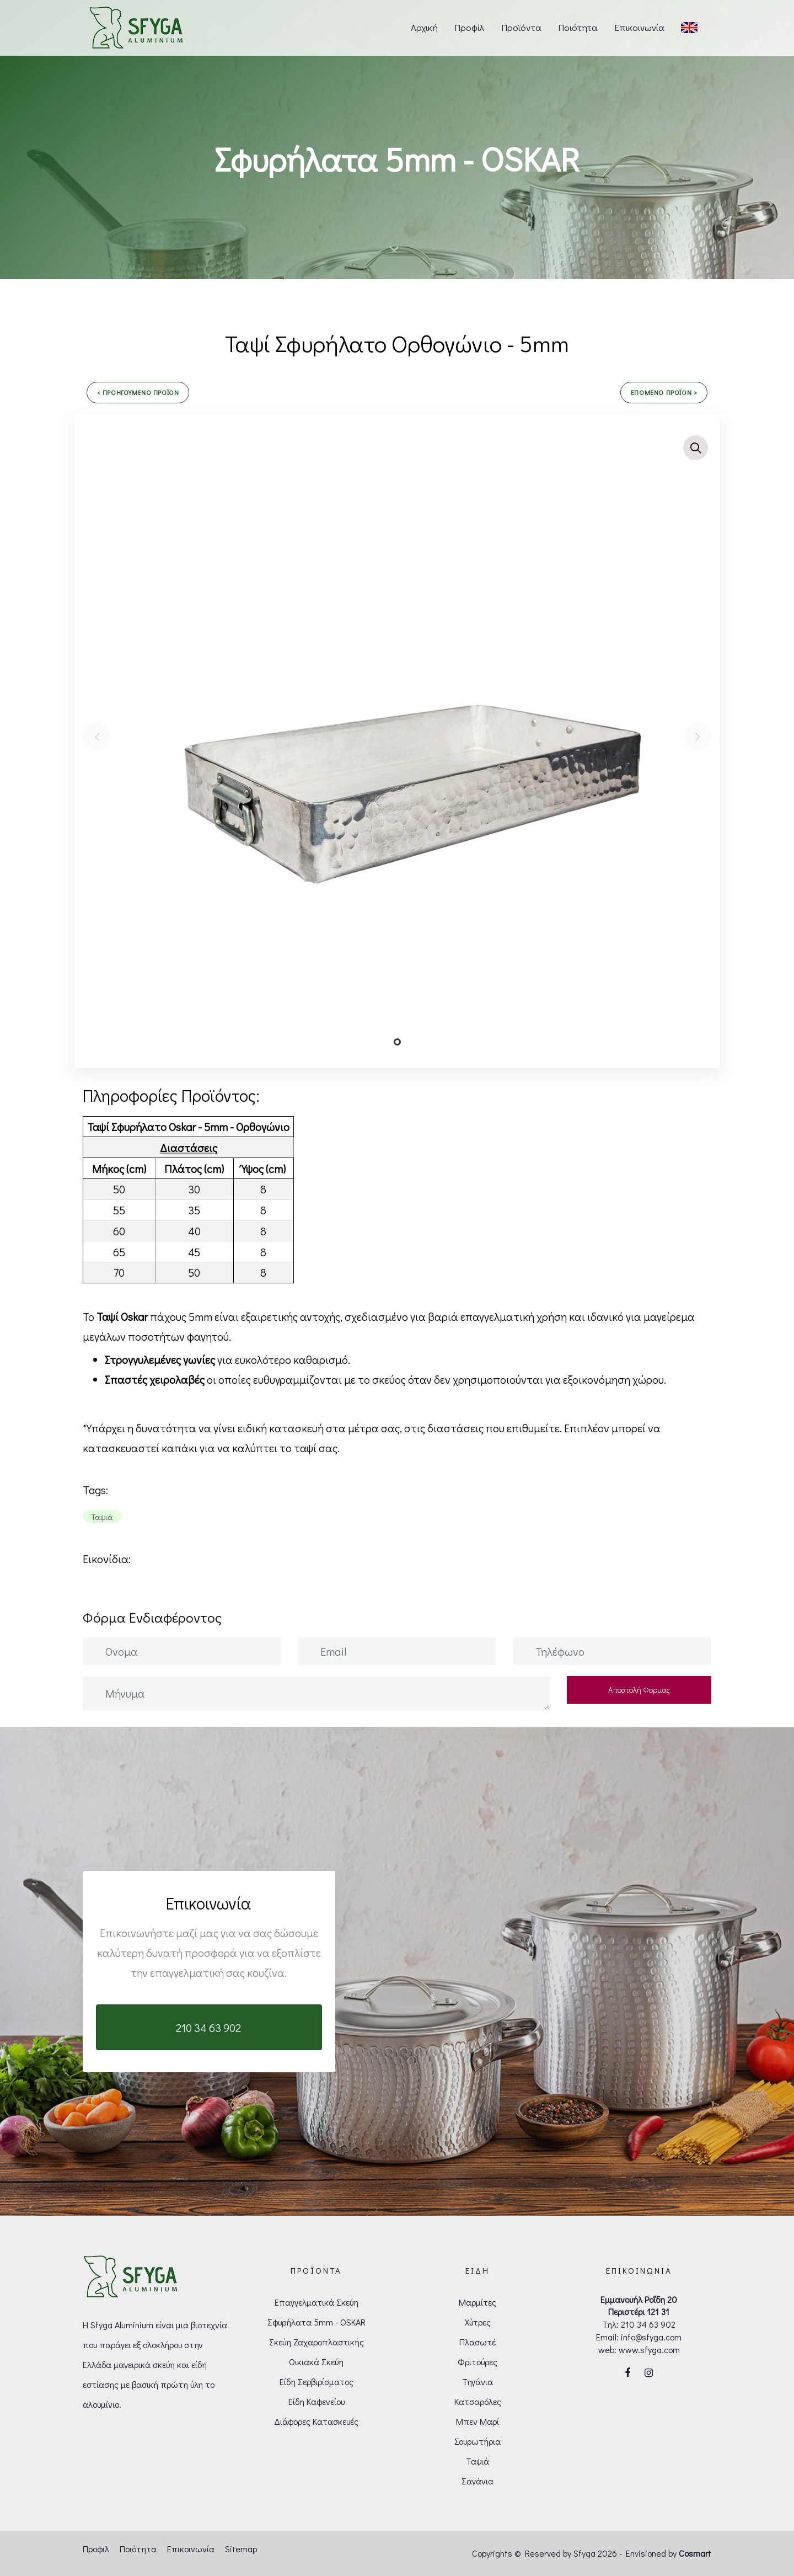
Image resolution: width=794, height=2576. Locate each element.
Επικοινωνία (190, 2548)
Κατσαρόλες (477, 2401)
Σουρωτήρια (477, 2441)
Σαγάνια (477, 2481)
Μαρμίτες (477, 2302)
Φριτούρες (477, 2361)
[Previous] (96, 736)
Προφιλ (96, 2548)
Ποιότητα (138, 2548)
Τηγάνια (477, 2381)
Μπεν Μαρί (477, 2421)
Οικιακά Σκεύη (316, 2361)
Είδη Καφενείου (316, 2401)
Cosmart (695, 2553)
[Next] (697, 736)
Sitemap (241, 2548)
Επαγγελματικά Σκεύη (316, 2302)
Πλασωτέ (477, 2342)
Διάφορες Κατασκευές (316, 2421)
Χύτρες (478, 2322)
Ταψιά (477, 2461)
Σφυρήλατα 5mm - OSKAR (316, 2322)
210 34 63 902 (648, 2324)
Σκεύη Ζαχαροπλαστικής (316, 2342)
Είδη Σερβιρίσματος (316, 2381)
